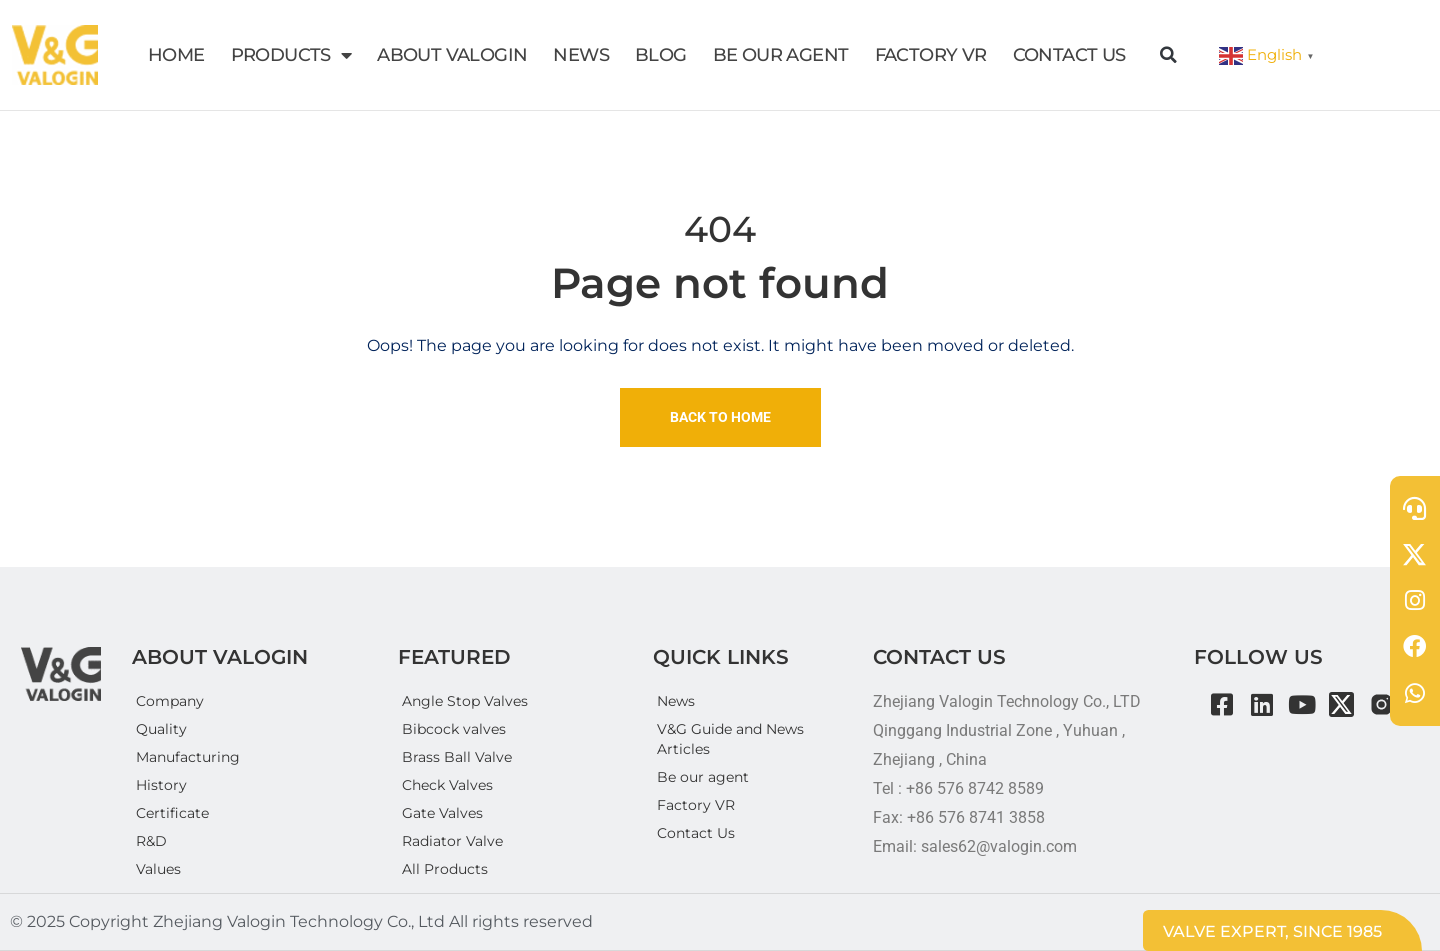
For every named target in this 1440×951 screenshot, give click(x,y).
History (161, 785)
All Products (445, 869)
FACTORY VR (931, 55)
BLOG (661, 55)
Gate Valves (442, 813)
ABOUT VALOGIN (452, 55)
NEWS (581, 55)
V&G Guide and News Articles (730, 739)
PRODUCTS (291, 55)
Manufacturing (188, 757)
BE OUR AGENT (781, 55)
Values (158, 869)
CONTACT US (1069, 55)
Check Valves (447, 785)
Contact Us (696, 833)
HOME (176, 55)
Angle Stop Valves (465, 701)
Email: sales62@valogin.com (975, 846)
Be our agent (703, 777)
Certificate (172, 813)
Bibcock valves (454, 729)
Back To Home (720, 417)
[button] (1169, 55)
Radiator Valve (452, 841)
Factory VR (696, 805)
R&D (151, 841)
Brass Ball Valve (457, 757)
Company (170, 701)
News (676, 701)
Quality (161, 729)
